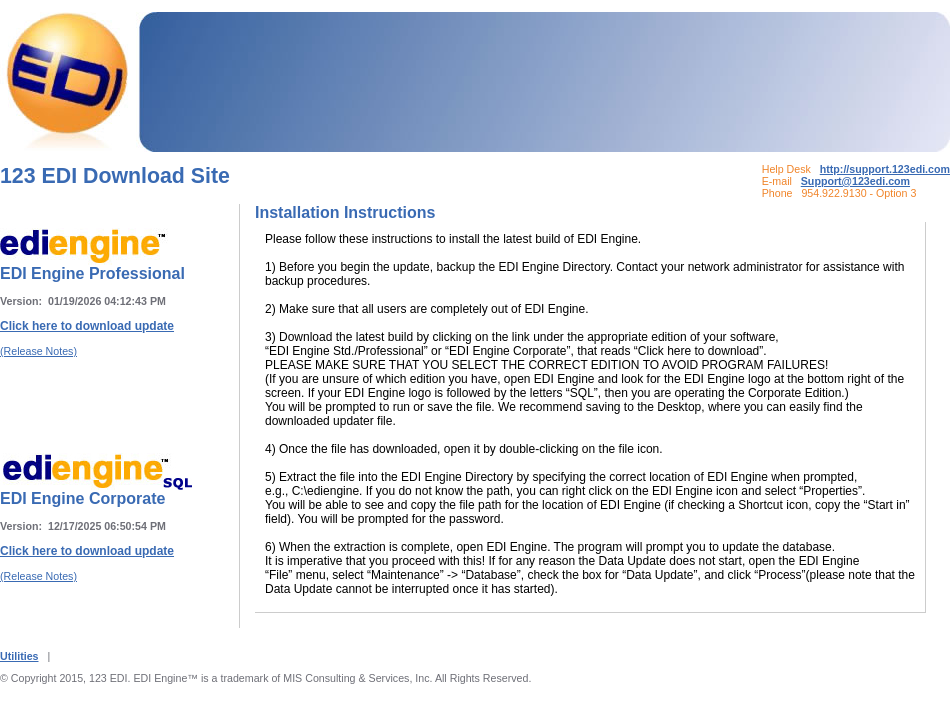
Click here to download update (87, 326)
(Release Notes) (38, 351)
